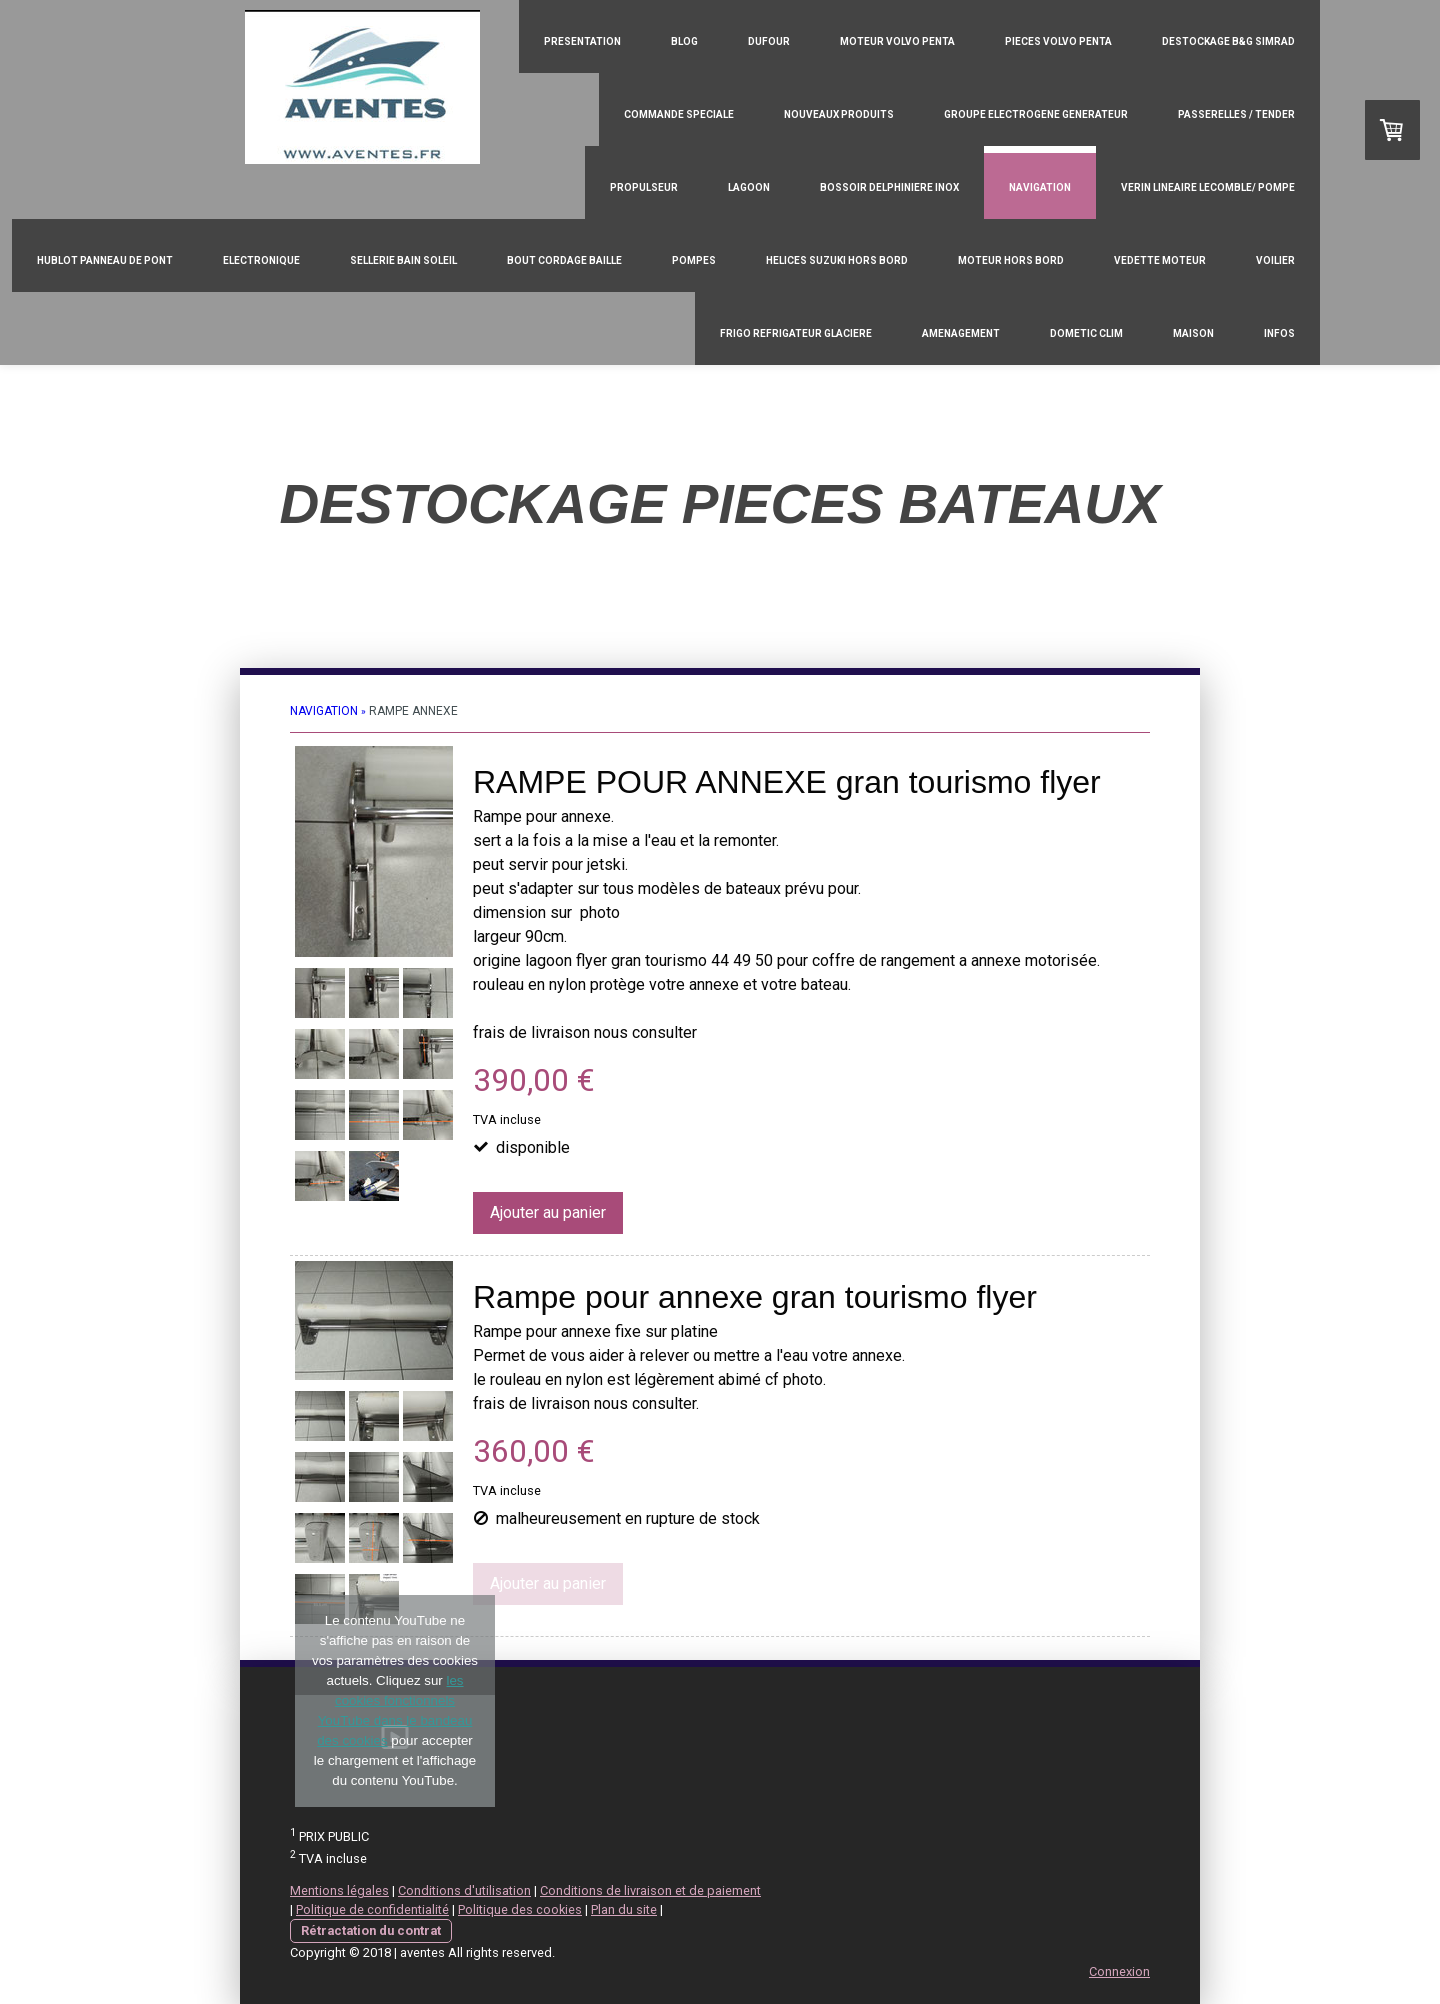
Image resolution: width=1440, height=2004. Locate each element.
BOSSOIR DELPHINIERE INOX (889, 187)
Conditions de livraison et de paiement (650, 1890)
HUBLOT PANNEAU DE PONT (105, 260)
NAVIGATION (1040, 187)
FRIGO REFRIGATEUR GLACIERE (796, 333)
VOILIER (1275, 260)
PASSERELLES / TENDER (1236, 114)
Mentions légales (339, 1890)
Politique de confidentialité (372, 1909)
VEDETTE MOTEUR (1160, 260)
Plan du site (624, 1909)
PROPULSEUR (644, 187)
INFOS (1279, 333)
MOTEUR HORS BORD (1011, 260)
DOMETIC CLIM (1086, 333)
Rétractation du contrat (371, 1930)
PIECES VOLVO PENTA (1058, 41)
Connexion (1119, 1971)
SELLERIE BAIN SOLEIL (403, 260)
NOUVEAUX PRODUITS (839, 114)
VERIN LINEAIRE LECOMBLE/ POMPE (1208, 187)
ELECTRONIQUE (261, 260)
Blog (684, 41)
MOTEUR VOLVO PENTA (897, 41)
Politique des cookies (520, 1909)
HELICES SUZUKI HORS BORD (837, 260)
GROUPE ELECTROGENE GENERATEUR (1036, 114)
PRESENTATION (582, 41)
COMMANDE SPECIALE (679, 114)
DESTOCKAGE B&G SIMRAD (1228, 41)
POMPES (694, 260)
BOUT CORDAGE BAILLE (564, 260)
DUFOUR (769, 41)
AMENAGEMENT (961, 333)
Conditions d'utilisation (464, 1890)
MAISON (1193, 333)
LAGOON (749, 187)
